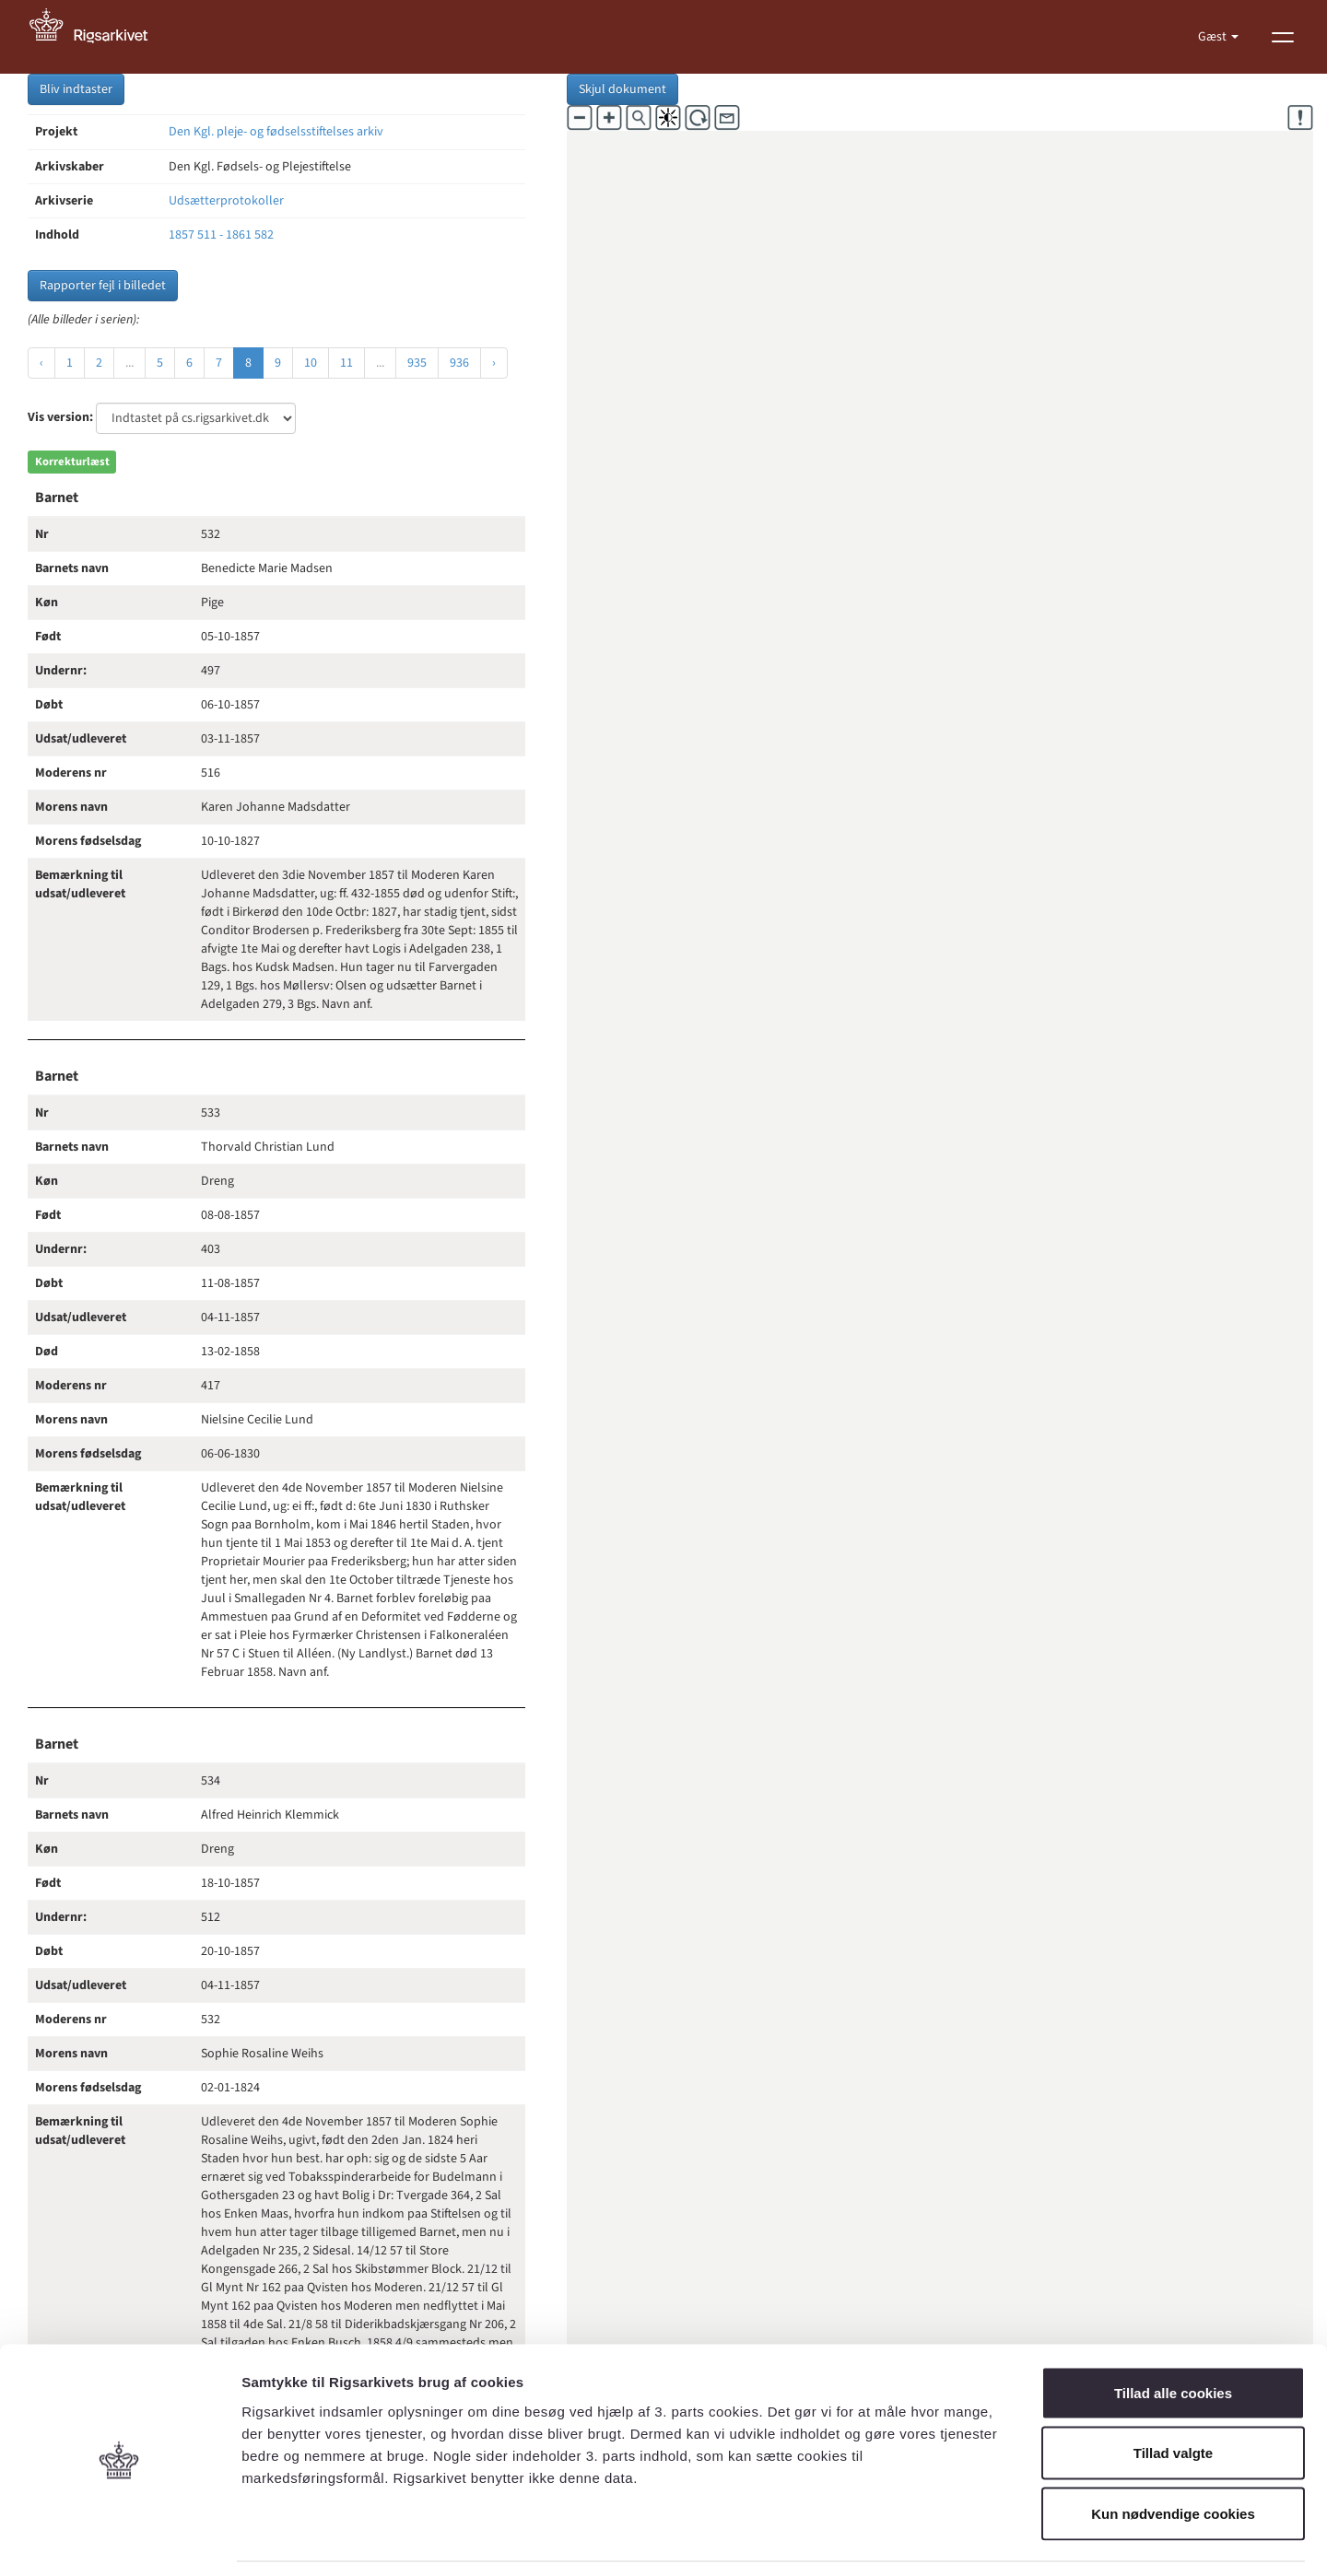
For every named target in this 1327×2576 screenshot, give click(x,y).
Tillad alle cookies (1173, 2334)
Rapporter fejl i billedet (103, 285)
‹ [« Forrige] (41, 363)
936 (459, 363)
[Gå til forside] (98, 36)
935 (417, 363)
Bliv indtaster (76, 89)
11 (346, 363)
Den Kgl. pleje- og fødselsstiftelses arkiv (276, 132)
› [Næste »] (494, 363)
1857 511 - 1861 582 (221, 235)
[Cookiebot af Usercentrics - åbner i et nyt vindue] (119, 2540)
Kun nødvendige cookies (1173, 2455)
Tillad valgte (1173, 2395)
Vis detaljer (958, 2539)
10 (310, 363)
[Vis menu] (1283, 37)
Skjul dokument (622, 89)
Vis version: (60, 417)
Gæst (1213, 37)
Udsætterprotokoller (226, 201)
